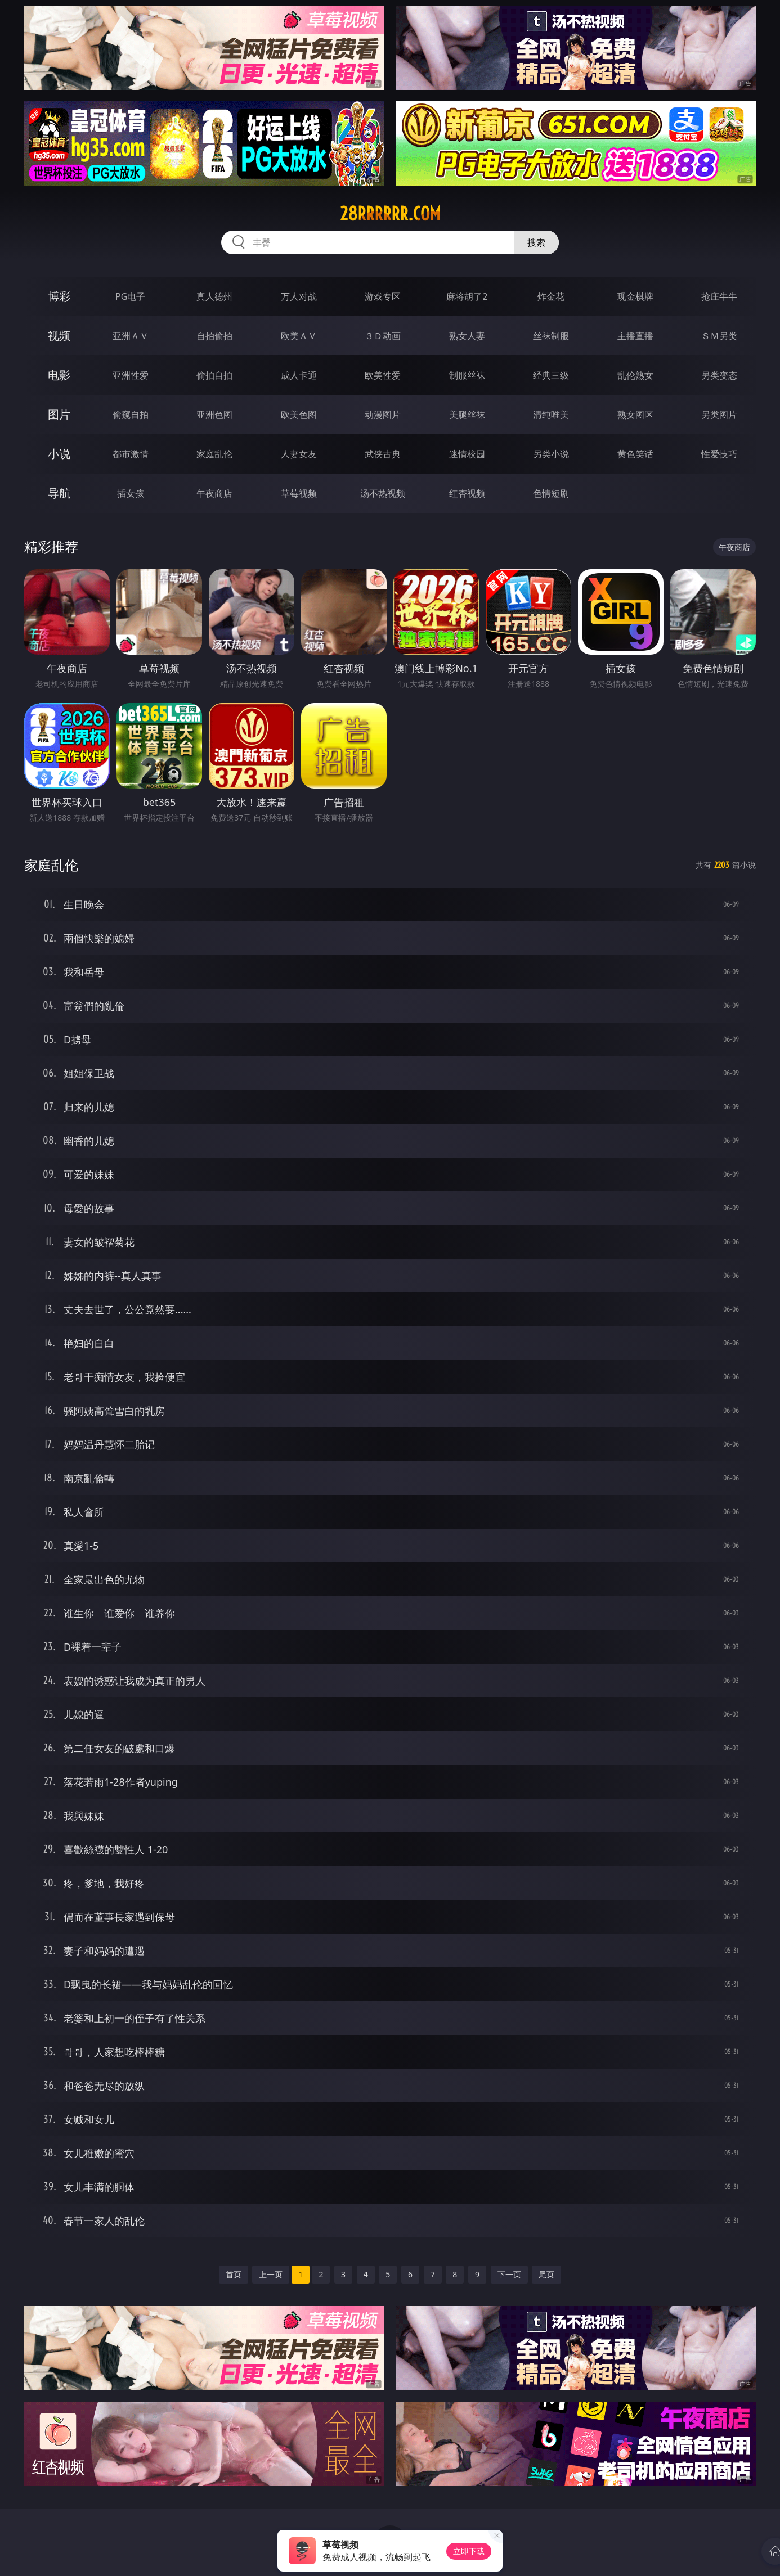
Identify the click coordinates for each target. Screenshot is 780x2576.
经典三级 (551, 375)
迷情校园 (467, 454)
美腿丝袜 (467, 414)
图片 (59, 414)
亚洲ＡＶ (131, 336)
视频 (59, 335)
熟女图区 (635, 414)
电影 (59, 374)
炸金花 (550, 296)
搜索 (536, 242)
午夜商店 (214, 493)
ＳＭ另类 (719, 336)
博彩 (59, 296)
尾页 (546, 2274)
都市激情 (131, 454)
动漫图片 (383, 414)
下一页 (509, 2274)
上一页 (271, 2274)
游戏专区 (383, 296)
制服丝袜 (467, 375)
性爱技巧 (719, 454)
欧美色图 (299, 414)
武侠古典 (383, 454)
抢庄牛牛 (719, 296)
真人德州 (214, 296)
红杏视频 (467, 493)
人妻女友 (299, 454)
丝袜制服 (551, 336)
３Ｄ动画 (383, 336)
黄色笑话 (635, 454)
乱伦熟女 (635, 375)
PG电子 (130, 296)
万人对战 (299, 296)
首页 (233, 2274)
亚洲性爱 (131, 375)
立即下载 (469, 2551)
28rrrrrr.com (390, 213)
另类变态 (719, 375)
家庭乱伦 (214, 454)
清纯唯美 (551, 414)
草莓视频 (299, 493)
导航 (59, 493)
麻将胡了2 (466, 296)
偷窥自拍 (131, 414)
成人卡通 (299, 375)
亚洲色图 (214, 414)
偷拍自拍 (214, 375)
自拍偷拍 (214, 336)
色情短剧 (551, 493)
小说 (59, 453)
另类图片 (719, 414)
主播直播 (635, 336)
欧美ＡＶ (299, 336)
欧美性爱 (383, 375)
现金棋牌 (635, 296)
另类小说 (551, 454)
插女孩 (130, 493)
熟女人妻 (467, 336)
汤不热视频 (382, 493)
